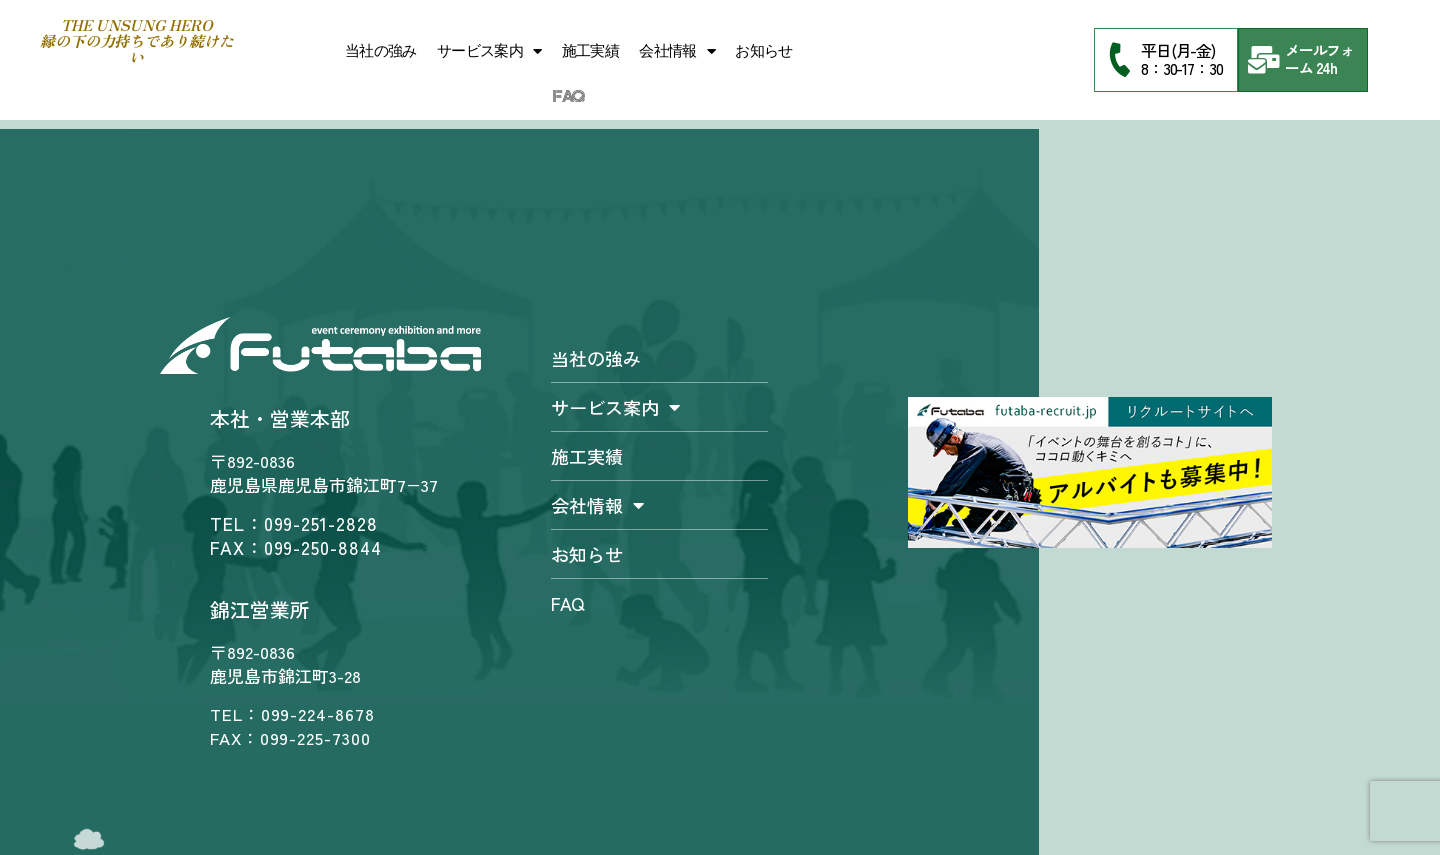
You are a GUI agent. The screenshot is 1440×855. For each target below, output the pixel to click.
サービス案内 (489, 51)
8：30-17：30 (1182, 68)
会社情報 (677, 51)
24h (1327, 67)
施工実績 (591, 51)
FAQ (568, 97)
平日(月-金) (1178, 50)
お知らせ (764, 51)
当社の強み (381, 51)
